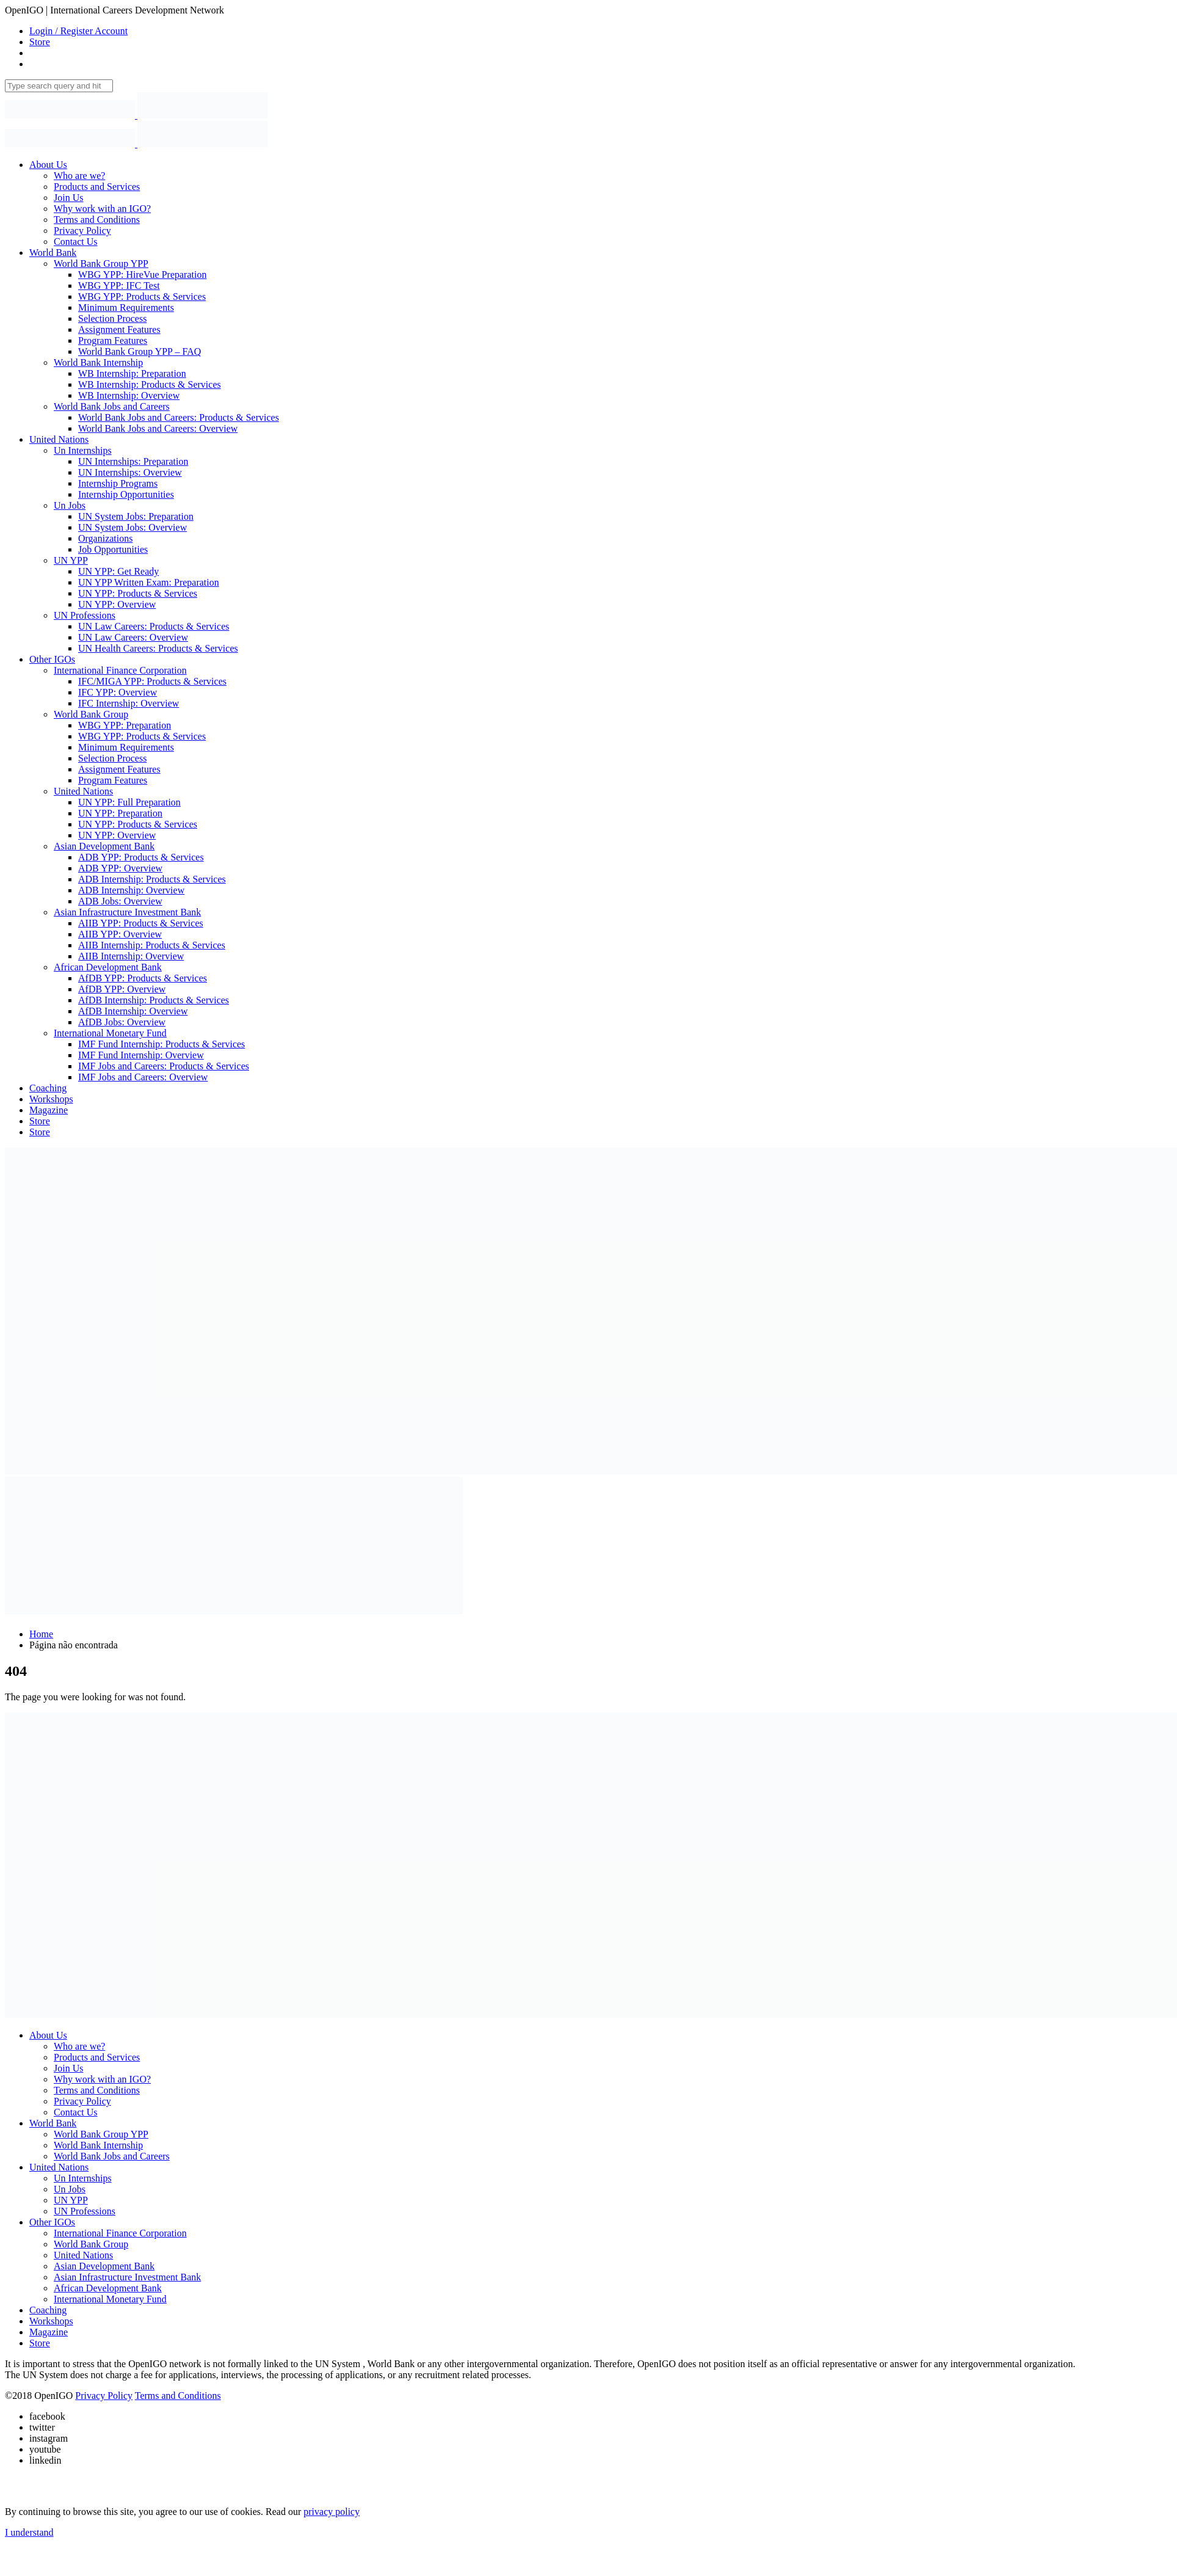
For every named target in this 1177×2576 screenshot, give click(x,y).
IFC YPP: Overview (117, 692)
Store (39, 42)
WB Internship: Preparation (132, 373)
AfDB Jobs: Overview (121, 1022)
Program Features (112, 340)
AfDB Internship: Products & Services (153, 1000)
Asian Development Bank (104, 846)
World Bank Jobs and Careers (112, 406)
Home (41, 1634)
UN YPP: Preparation (120, 813)
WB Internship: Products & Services (149, 384)
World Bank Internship (98, 362)
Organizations (105, 538)
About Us (48, 164)
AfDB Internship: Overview (133, 1011)
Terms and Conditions (97, 219)
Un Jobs (69, 505)
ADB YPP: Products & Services (141, 857)
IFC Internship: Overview (128, 703)
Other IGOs (52, 659)
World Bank (52, 252)
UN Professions (84, 615)
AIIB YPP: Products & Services (140, 923)
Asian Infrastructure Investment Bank (127, 912)
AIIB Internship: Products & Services (151, 945)
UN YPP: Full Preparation (129, 802)
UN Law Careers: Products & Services (154, 626)
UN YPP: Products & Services (137, 593)
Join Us (68, 197)
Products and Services (97, 186)
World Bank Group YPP (101, 263)
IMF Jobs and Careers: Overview (143, 1077)
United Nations (59, 439)
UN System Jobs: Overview (132, 527)
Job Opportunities (113, 549)
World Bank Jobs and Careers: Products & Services (178, 417)
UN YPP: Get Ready (118, 571)
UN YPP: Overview (117, 604)
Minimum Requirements (126, 307)
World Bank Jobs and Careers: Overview (157, 428)
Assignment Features (119, 329)
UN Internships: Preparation (133, 461)
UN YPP (71, 560)
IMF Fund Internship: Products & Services (161, 1044)
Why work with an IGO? (102, 208)
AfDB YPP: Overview (121, 989)
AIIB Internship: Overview (131, 956)
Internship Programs (118, 483)
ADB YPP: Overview (120, 868)
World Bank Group (91, 714)
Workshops (51, 1099)
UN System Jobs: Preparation (136, 516)
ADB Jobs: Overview (120, 901)
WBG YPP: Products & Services (142, 296)
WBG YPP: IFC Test (119, 285)
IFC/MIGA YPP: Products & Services (152, 681)
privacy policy (331, 2511)
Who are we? (79, 175)
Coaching (48, 1088)
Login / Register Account (78, 31)
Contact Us (76, 241)
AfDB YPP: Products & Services (142, 978)
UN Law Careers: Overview (133, 637)
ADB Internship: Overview (131, 890)
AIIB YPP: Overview (120, 934)
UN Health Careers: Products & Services (158, 648)
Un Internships (83, 450)
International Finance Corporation (120, 670)
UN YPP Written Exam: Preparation (148, 582)
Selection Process (112, 318)
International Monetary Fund (110, 1033)
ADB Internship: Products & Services (152, 879)
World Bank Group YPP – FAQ (139, 351)
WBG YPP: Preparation (124, 725)
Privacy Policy (82, 230)
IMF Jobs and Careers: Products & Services (163, 1066)
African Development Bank (108, 967)
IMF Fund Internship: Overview (141, 1055)
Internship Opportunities (126, 494)
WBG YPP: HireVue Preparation (142, 274)
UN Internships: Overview (130, 472)
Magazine (48, 1110)
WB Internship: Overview (128, 395)
